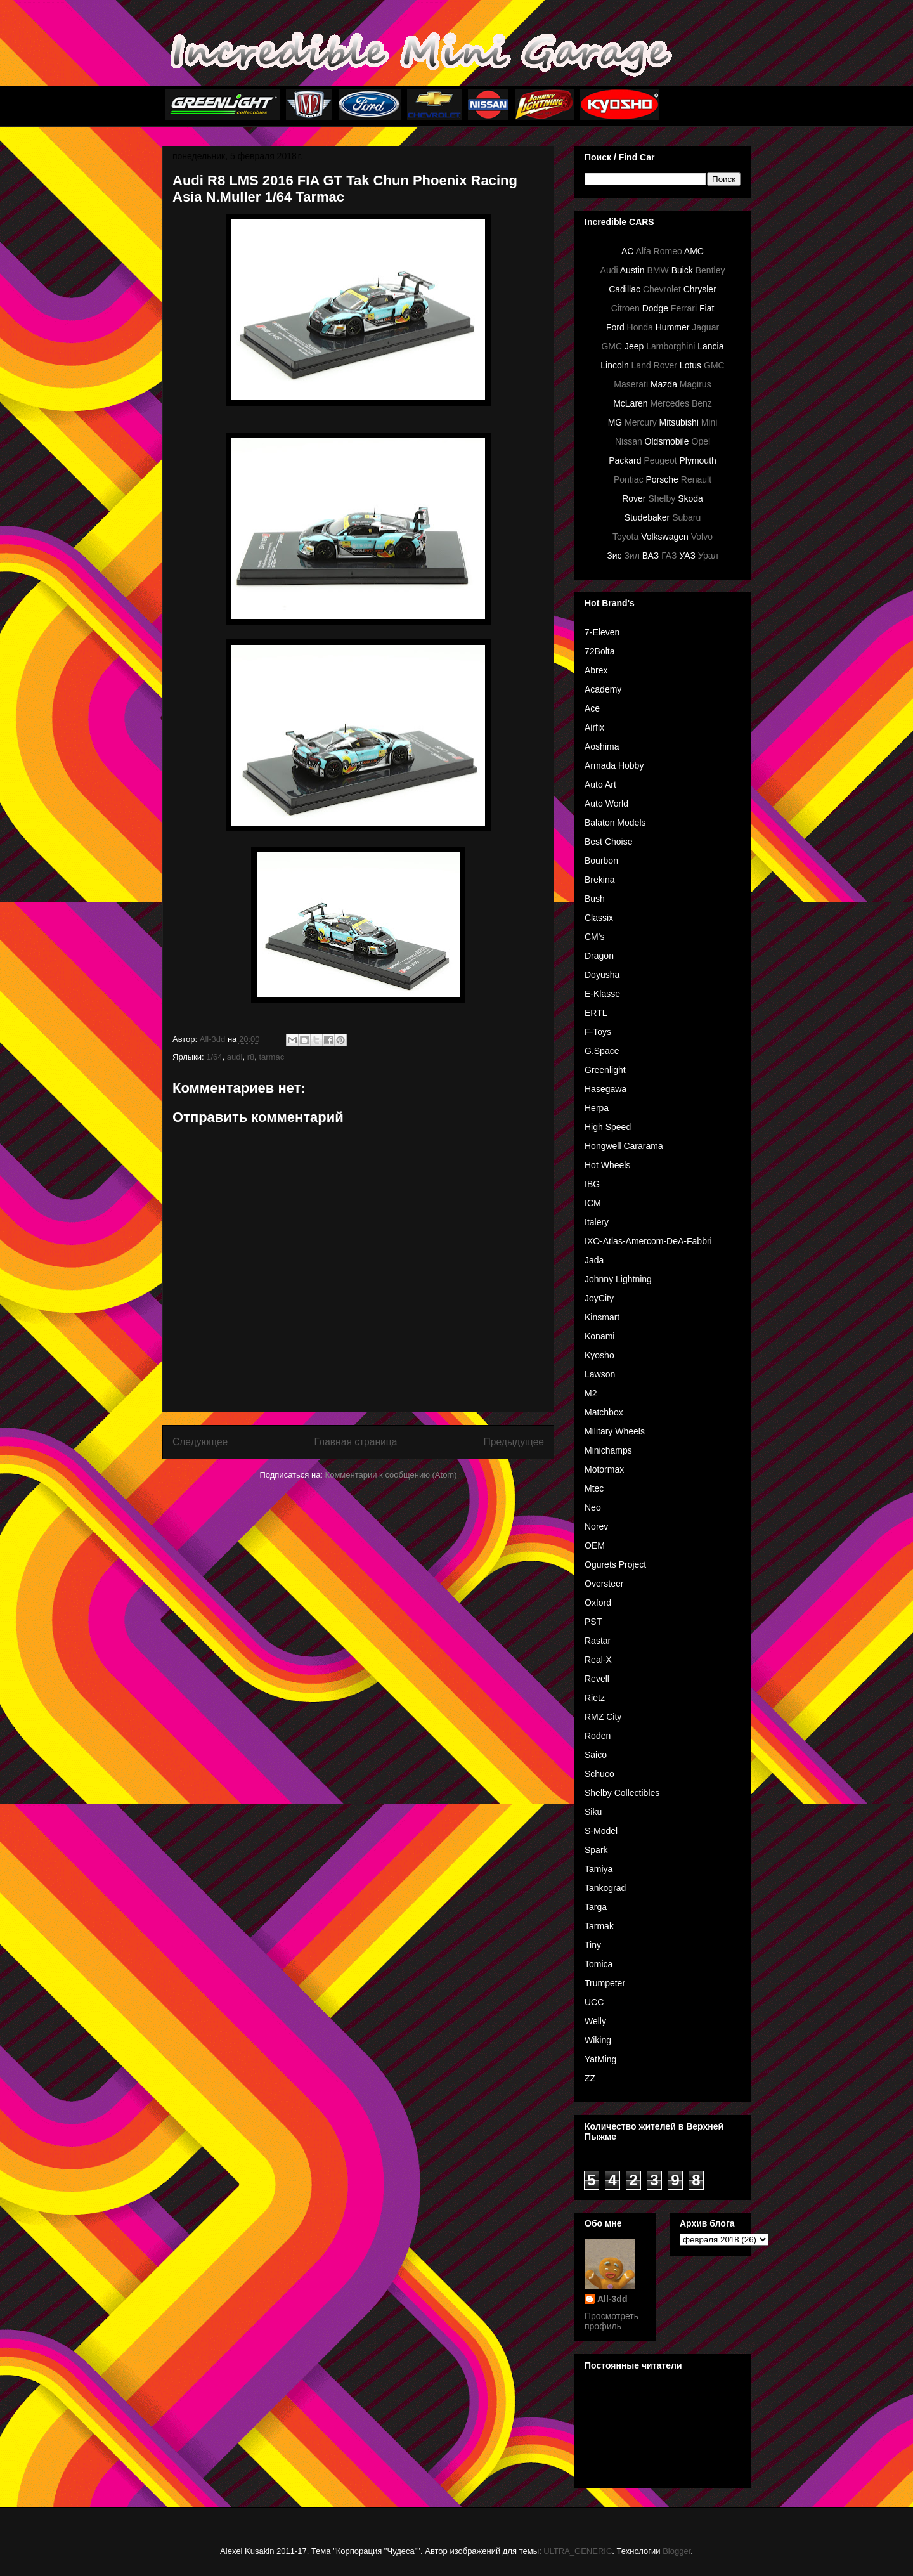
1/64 (214, 1057)
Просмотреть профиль (611, 2321)
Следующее (200, 1441)
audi (235, 1057)
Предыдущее (514, 1441)
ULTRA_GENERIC (577, 2551)
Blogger (676, 2551)
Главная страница (355, 1441)
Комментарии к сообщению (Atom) (391, 1475)
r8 (251, 1057)
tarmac (271, 1057)
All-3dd (612, 2299)
